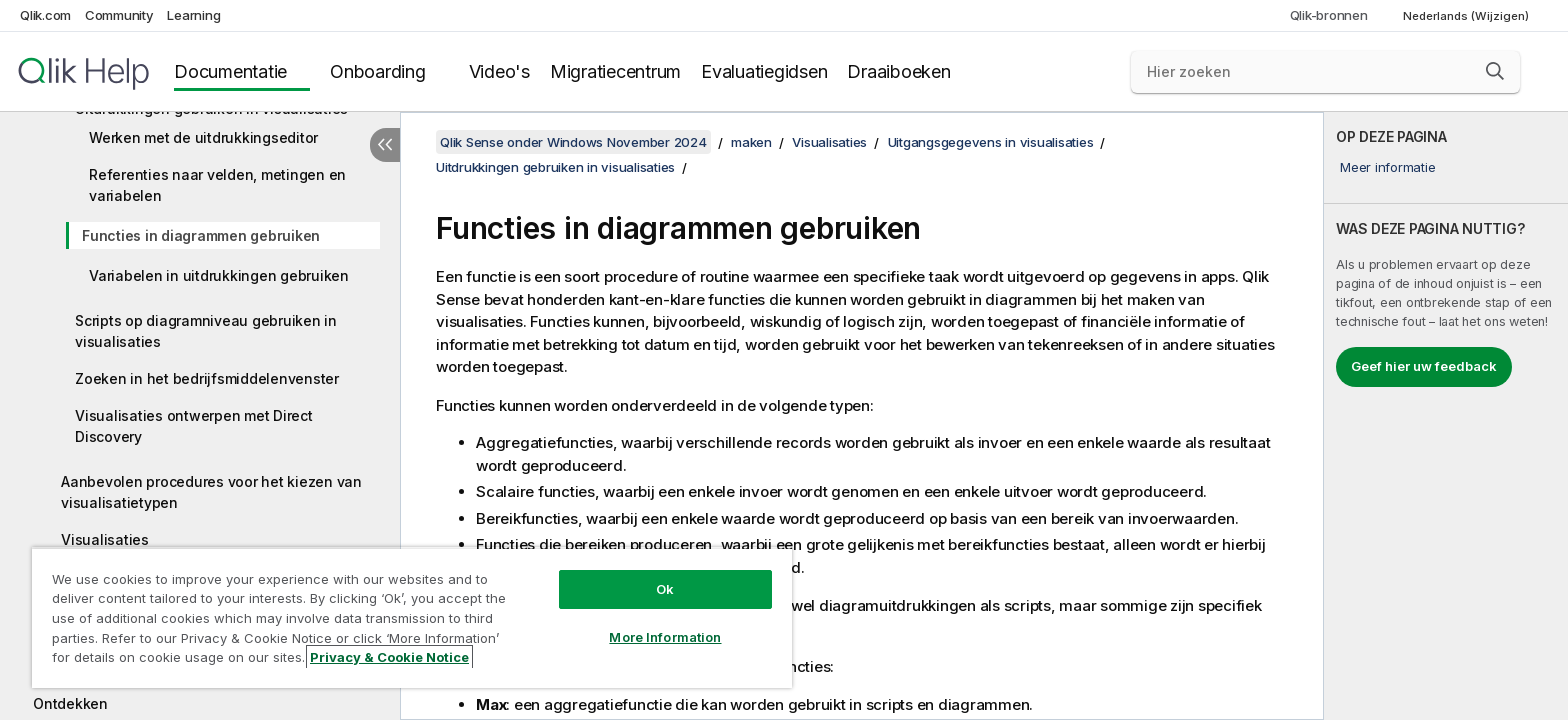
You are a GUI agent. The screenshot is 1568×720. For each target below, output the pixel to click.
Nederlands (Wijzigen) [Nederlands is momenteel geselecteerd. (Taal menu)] (1467, 16)
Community (119, 15)
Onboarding (378, 71)
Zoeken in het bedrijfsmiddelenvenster (207, 378)
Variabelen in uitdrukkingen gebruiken (219, 275)
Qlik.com (45, 15)
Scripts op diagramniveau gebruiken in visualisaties (206, 331)
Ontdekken (70, 703)
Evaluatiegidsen (764, 71)
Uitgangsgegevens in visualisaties (991, 142)
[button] (1495, 71)
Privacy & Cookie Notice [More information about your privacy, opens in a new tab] (389, 657)
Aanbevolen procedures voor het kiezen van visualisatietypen (211, 492)
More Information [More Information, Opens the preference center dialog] (665, 637)
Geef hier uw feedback (1424, 366)
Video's (499, 71)
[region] (412, 617)
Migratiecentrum (615, 71)
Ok (665, 589)
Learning (193, 15)
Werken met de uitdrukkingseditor (203, 137)
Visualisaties (105, 539)
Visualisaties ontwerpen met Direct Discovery (194, 426)
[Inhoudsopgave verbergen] (385, 145)
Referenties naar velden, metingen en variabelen (217, 185)
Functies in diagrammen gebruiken (201, 235)
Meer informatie (1387, 167)
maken (751, 142)
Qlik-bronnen (1329, 15)
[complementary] (1446, 416)
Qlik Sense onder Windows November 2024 (573, 142)
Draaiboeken (898, 71)
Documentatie (230, 71)
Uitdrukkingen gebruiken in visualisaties (555, 167)
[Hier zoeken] (1325, 72)
